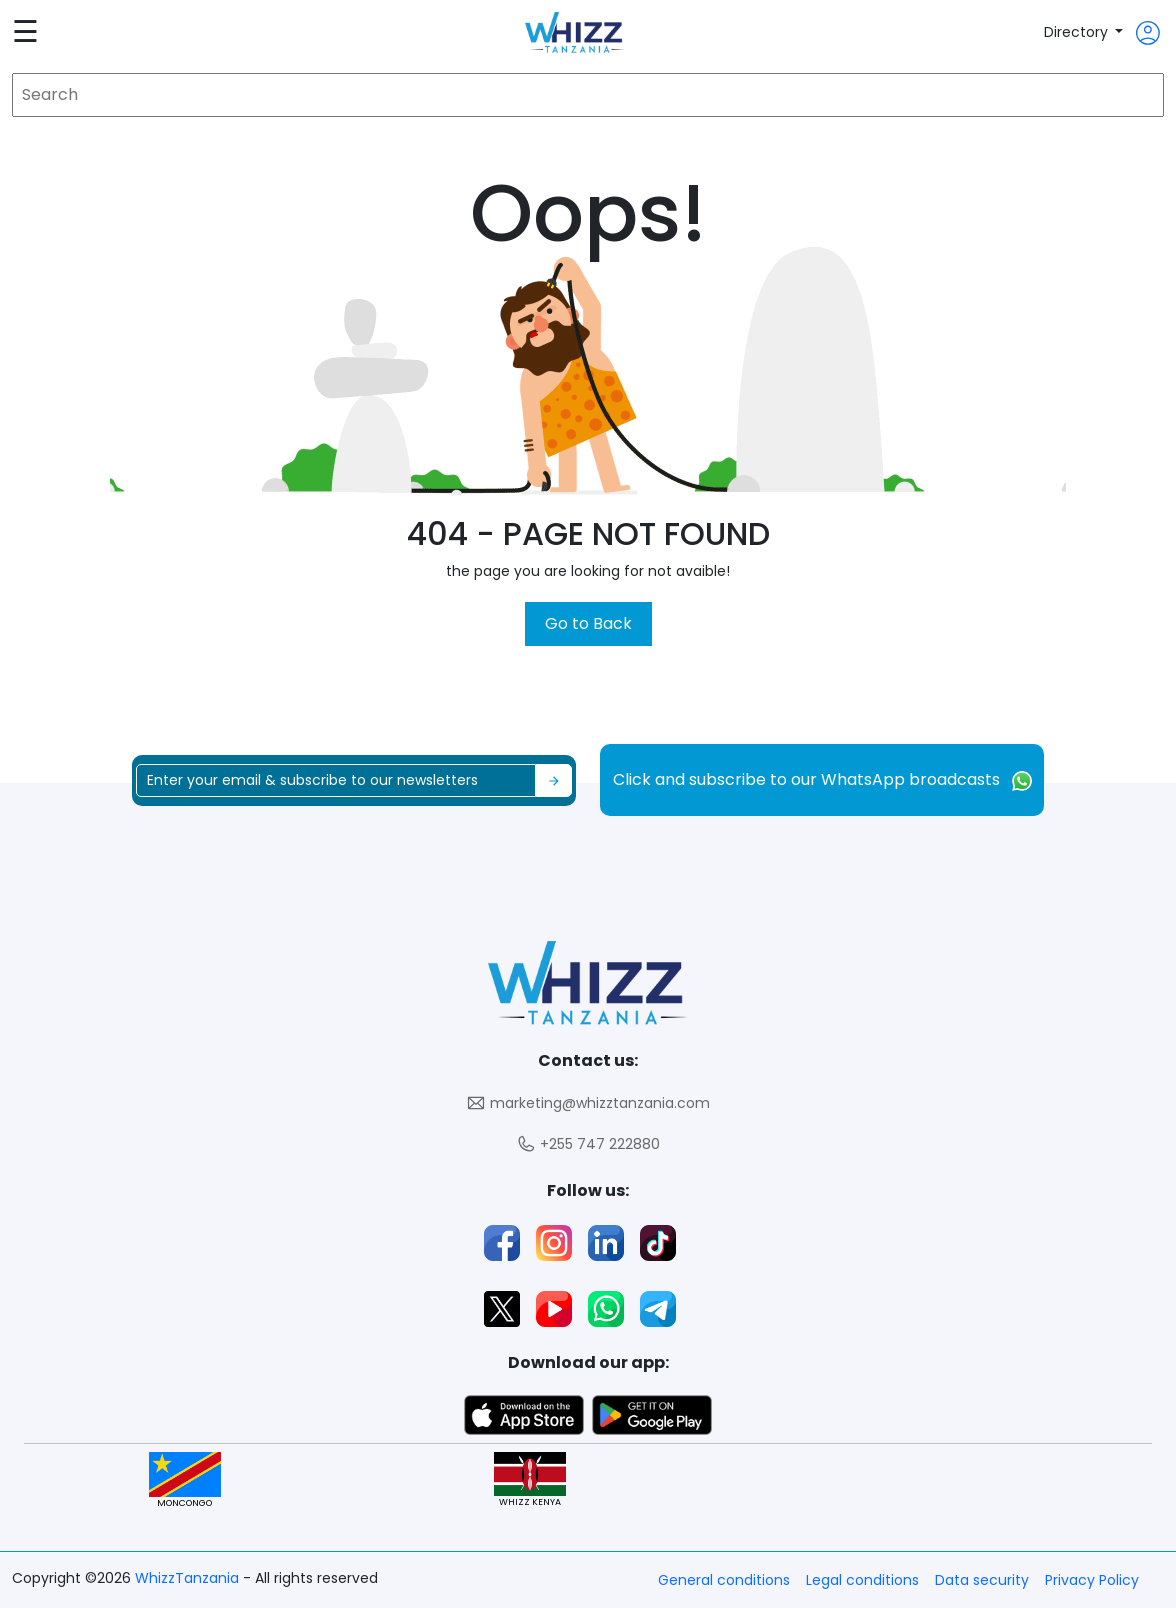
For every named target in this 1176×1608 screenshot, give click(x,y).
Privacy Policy (1092, 1580)
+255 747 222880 (588, 1144)
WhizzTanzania (189, 1578)
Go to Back (588, 623)
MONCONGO (185, 1480)
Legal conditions (862, 1580)
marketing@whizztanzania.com (588, 1103)
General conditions (724, 1580)
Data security (982, 1580)
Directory (1078, 32)
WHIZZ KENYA (530, 1480)
